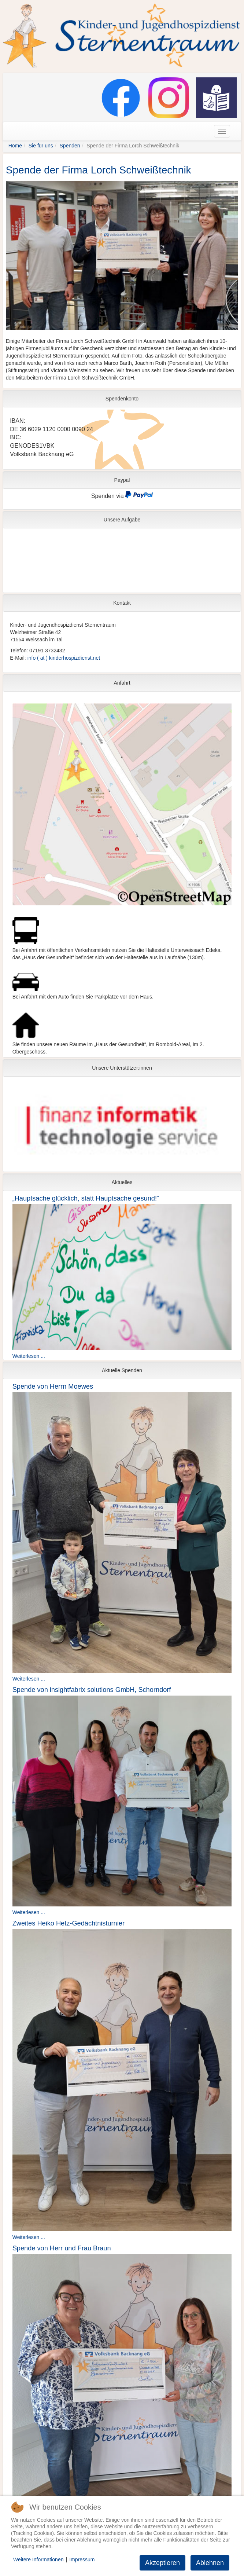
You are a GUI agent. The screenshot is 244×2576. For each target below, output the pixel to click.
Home (15, 146)
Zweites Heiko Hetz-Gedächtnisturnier (68, 1923)
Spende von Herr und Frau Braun (61, 2248)
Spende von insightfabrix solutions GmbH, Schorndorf (91, 1689)
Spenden (70, 146)
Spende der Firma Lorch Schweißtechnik (98, 170)
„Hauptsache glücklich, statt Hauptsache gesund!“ (85, 1198)
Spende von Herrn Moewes (52, 1386)
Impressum (82, 2559)
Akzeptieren (162, 2562)
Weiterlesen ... (28, 1356)
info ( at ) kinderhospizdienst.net (63, 658)
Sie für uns (41, 146)
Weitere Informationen (38, 2559)
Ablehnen (210, 2562)
